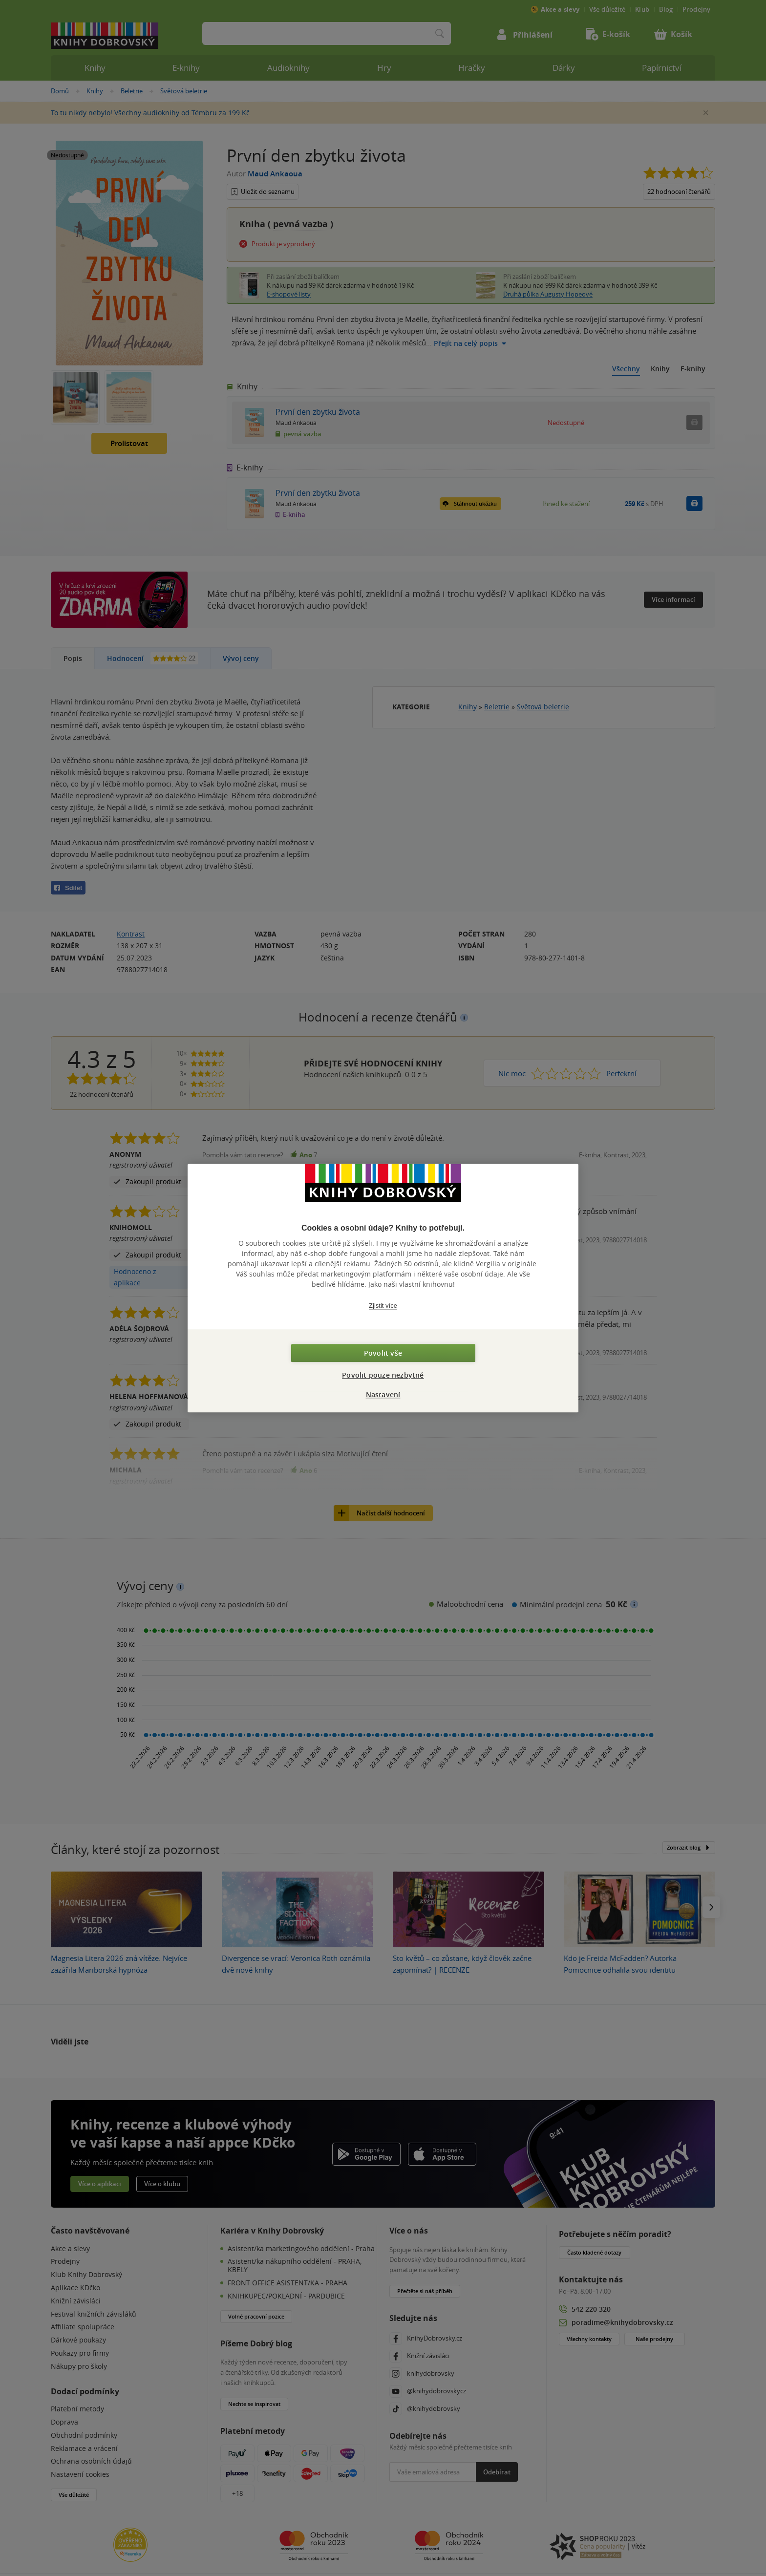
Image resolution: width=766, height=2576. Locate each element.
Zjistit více (383, 1305)
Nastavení (383, 1394)
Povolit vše (383, 1353)
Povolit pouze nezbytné (383, 1375)
